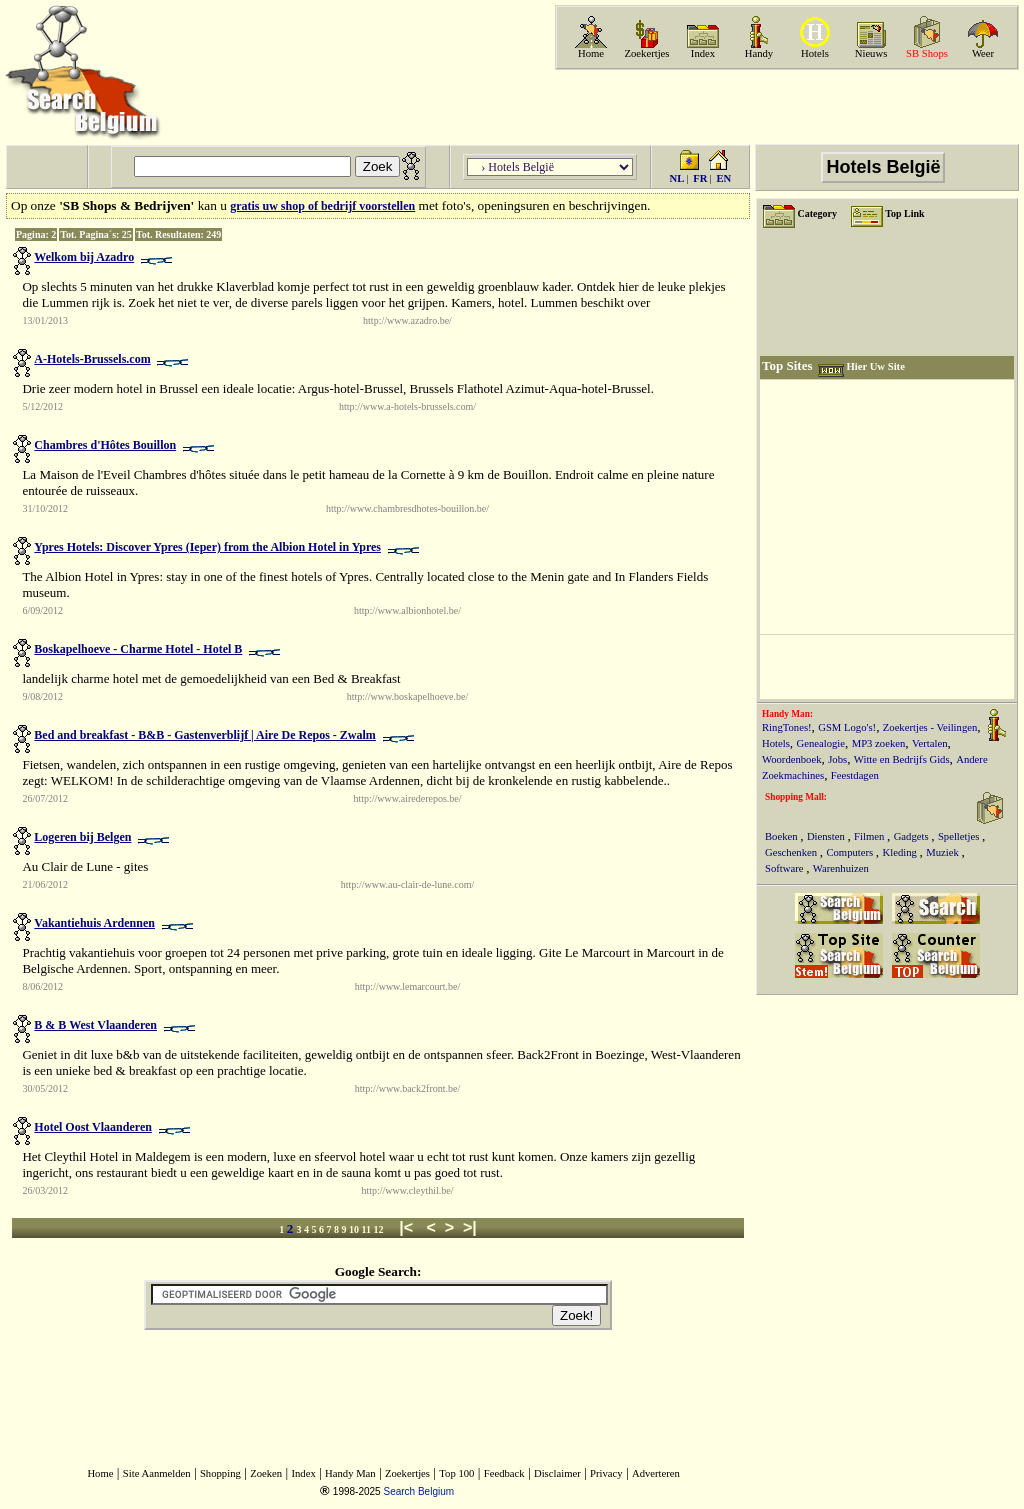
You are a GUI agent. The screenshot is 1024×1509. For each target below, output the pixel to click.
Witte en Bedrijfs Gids (902, 759)
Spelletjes (960, 836)
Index (703, 53)
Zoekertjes (647, 53)
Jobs (837, 759)
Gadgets (913, 836)
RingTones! (787, 727)
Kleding (901, 852)
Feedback (504, 1473)
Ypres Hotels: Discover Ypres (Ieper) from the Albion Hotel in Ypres (207, 547)
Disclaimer (557, 1473)
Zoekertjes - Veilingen (930, 727)
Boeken (782, 836)
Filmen (870, 836)
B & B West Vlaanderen (95, 1025)
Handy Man (350, 1473)
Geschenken (792, 852)
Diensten (827, 836)
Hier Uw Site (875, 366)
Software (785, 868)
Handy (759, 53)
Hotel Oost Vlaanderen (93, 1127)
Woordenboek (792, 759)
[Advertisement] (785, 107)
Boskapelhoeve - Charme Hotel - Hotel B (138, 649)
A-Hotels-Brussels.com (92, 359)
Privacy (606, 1473)
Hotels (815, 53)
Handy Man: (787, 714)
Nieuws (871, 53)
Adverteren (656, 1473)
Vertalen (930, 743)
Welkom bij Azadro (84, 257)
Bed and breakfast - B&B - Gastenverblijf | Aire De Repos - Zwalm (205, 735)
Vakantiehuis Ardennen (94, 923)
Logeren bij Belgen (82, 837)
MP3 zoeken (879, 743)
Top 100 (456, 1473)
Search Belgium (418, 1491)
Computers (850, 852)
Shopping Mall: (796, 797)
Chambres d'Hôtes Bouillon (105, 445)
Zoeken (266, 1473)
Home (591, 53)
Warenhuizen (841, 868)
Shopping (220, 1473)
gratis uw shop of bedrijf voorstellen (322, 206)
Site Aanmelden (157, 1473)
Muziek (943, 852)
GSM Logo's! (847, 727)
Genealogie (821, 743)
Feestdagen (855, 775)
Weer (983, 53)
